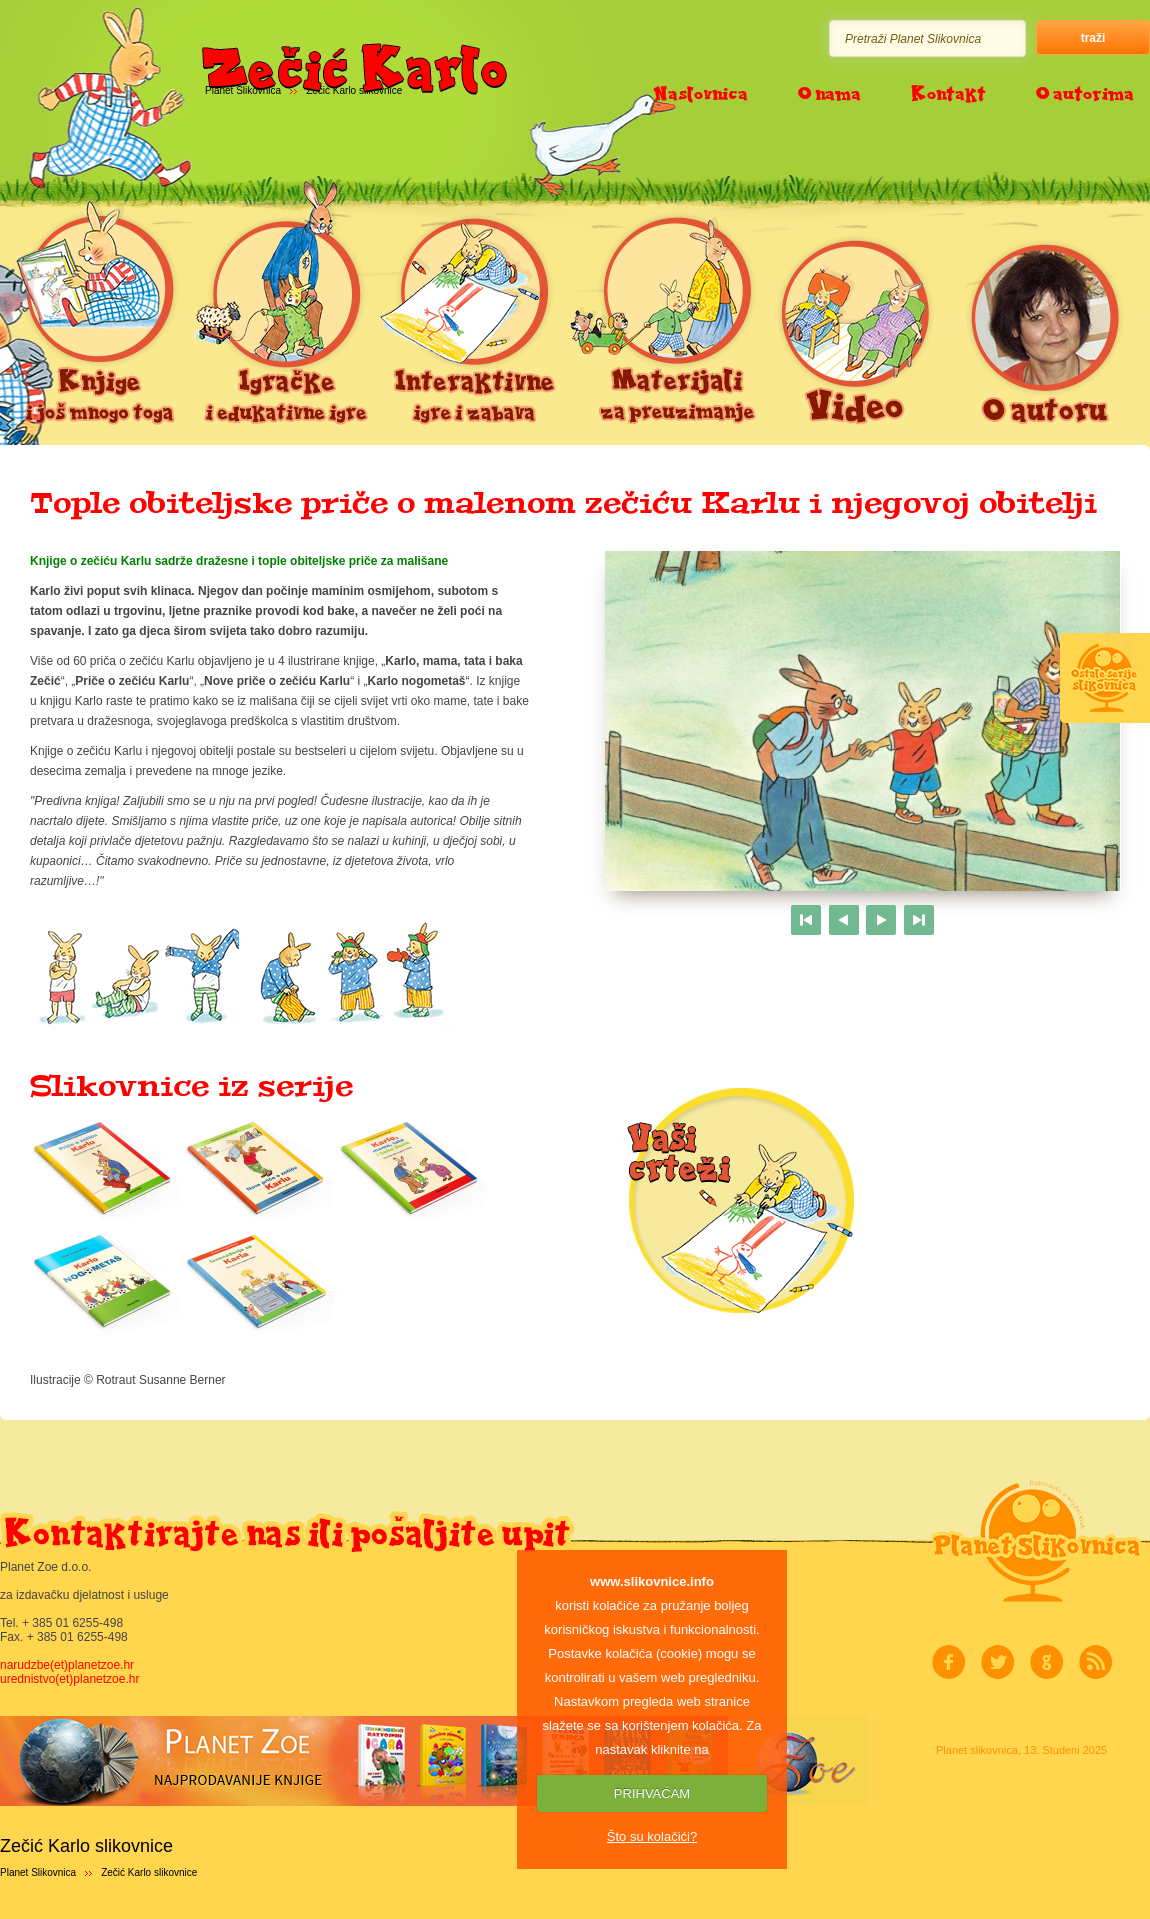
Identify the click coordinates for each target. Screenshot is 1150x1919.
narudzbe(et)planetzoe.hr (67, 1665)
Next (881, 920)
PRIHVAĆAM (652, 1793)
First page (806, 920)
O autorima (1085, 93)
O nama (829, 93)
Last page (919, 920)
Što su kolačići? (652, 1836)
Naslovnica (700, 93)
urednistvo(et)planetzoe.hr (69, 1679)
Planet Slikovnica (38, 1872)
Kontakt (948, 93)
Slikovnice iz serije (191, 1086)
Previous (844, 920)
